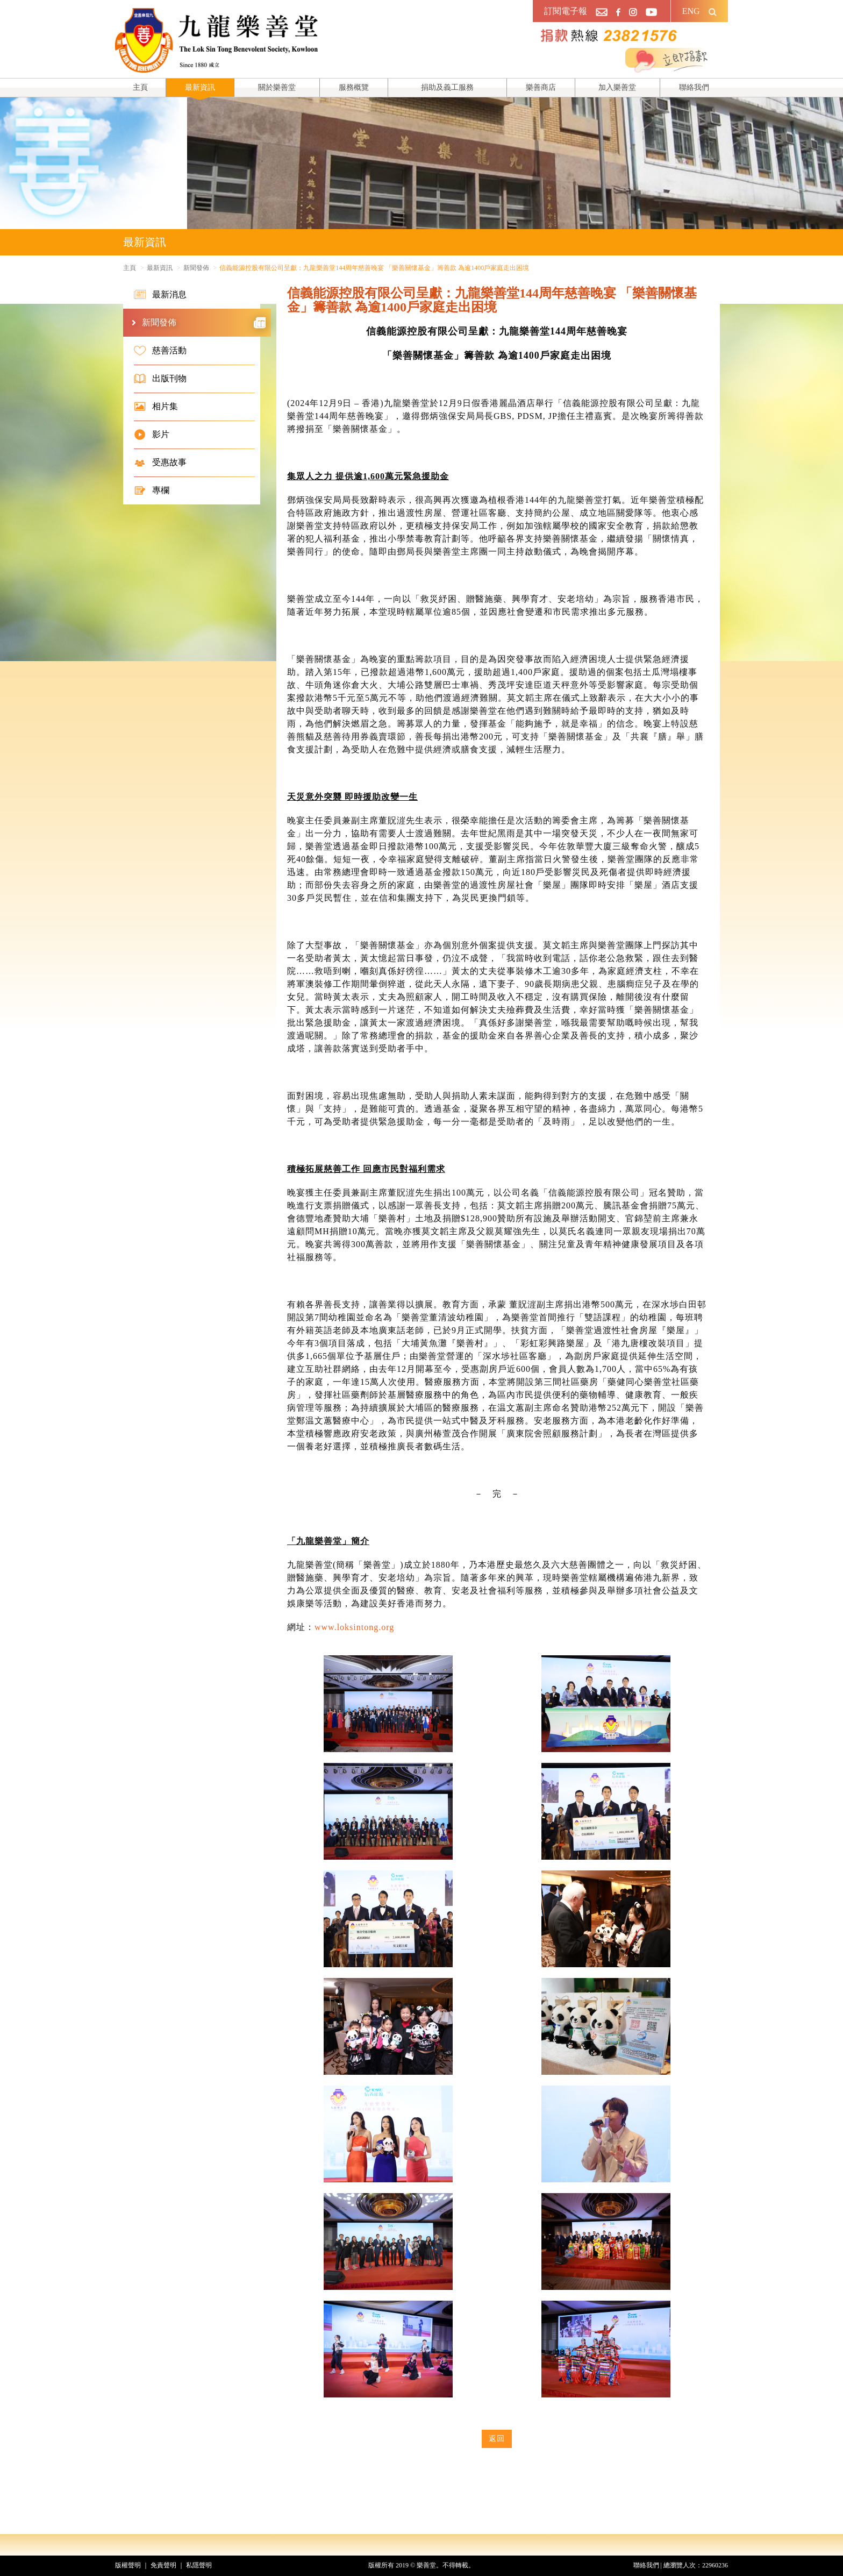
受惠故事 (160, 462)
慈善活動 (160, 351)
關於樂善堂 (277, 87)
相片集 (156, 406)
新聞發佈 (196, 268)
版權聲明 (128, 2565)
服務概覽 (354, 87)
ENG (691, 11)
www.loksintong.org (354, 1627)
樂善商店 (541, 87)
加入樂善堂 (617, 87)
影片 (151, 434)
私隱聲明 (199, 2565)
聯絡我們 (694, 87)
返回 (497, 2439)
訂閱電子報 (565, 11)
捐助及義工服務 (447, 87)
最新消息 (160, 295)
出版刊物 (160, 379)
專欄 (151, 490)
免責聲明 (163, 2565)
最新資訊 (200, 87)
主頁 (140, 87)
